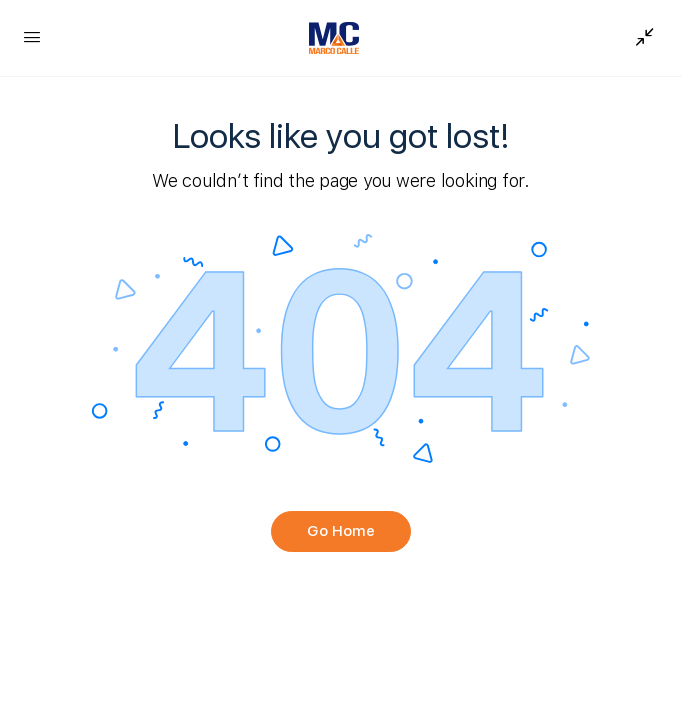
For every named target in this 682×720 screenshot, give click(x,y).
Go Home (341, 531)
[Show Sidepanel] (640, 38)
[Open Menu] (32, 36)
